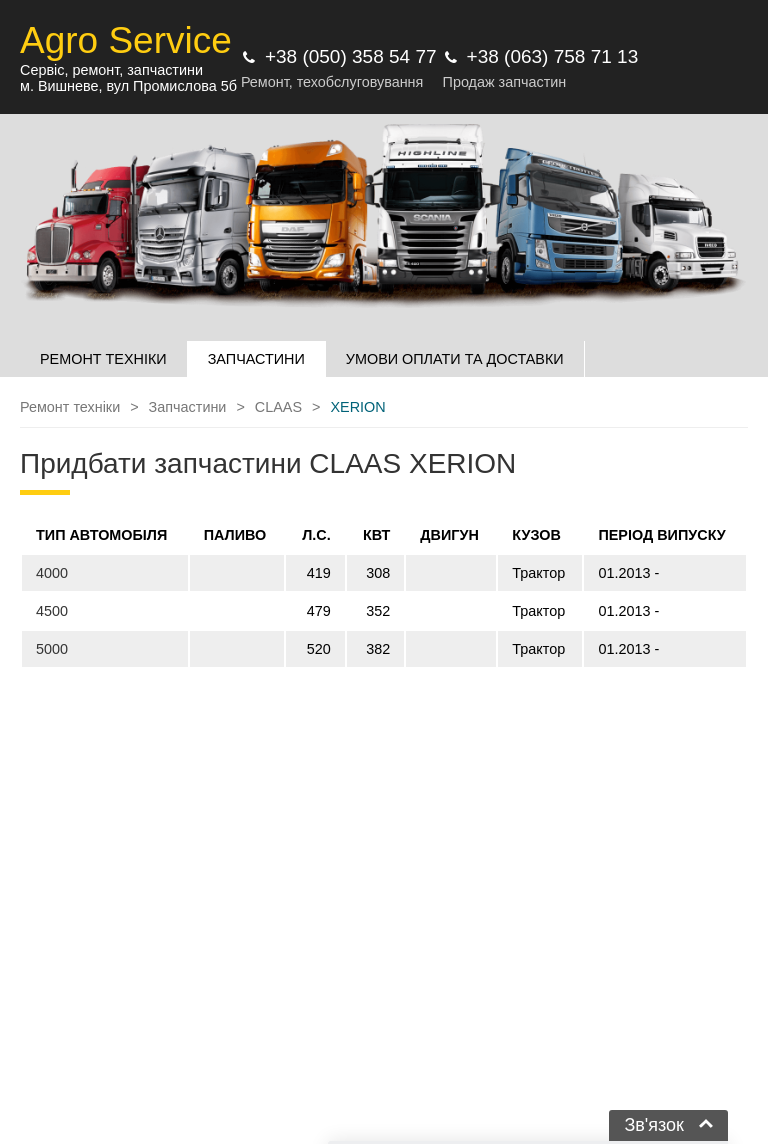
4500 (52, 611)
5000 (52, 649)
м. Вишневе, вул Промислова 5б (128, 86)
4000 (52, 573)
